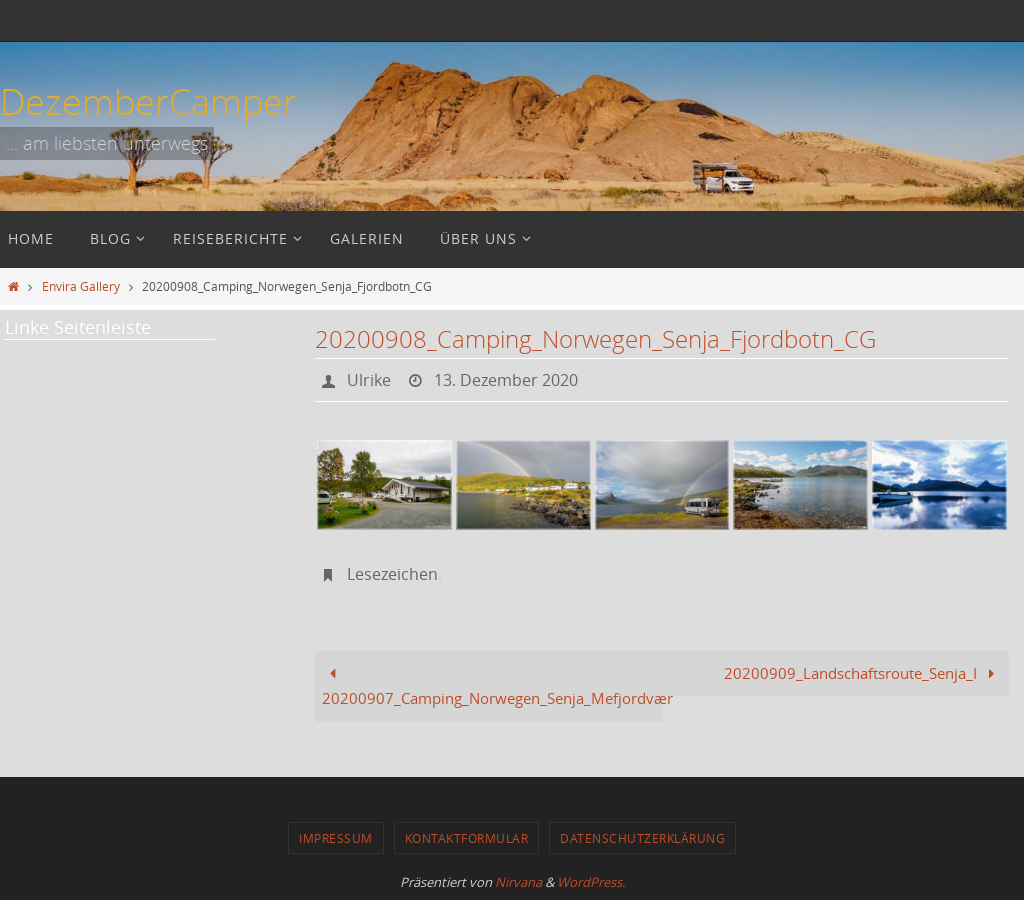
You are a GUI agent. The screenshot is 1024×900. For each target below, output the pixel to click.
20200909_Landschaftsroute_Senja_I (863, 673)
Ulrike (369, 380)
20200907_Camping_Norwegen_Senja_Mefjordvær (492, 686)
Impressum (336, 838)
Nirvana (518, 882)
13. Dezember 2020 (506, 380)
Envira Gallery (81, 286)
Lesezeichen (392, 574)
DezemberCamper (148, 101)
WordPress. (591, 882)
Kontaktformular (467, 838)
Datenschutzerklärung (642, 838)
